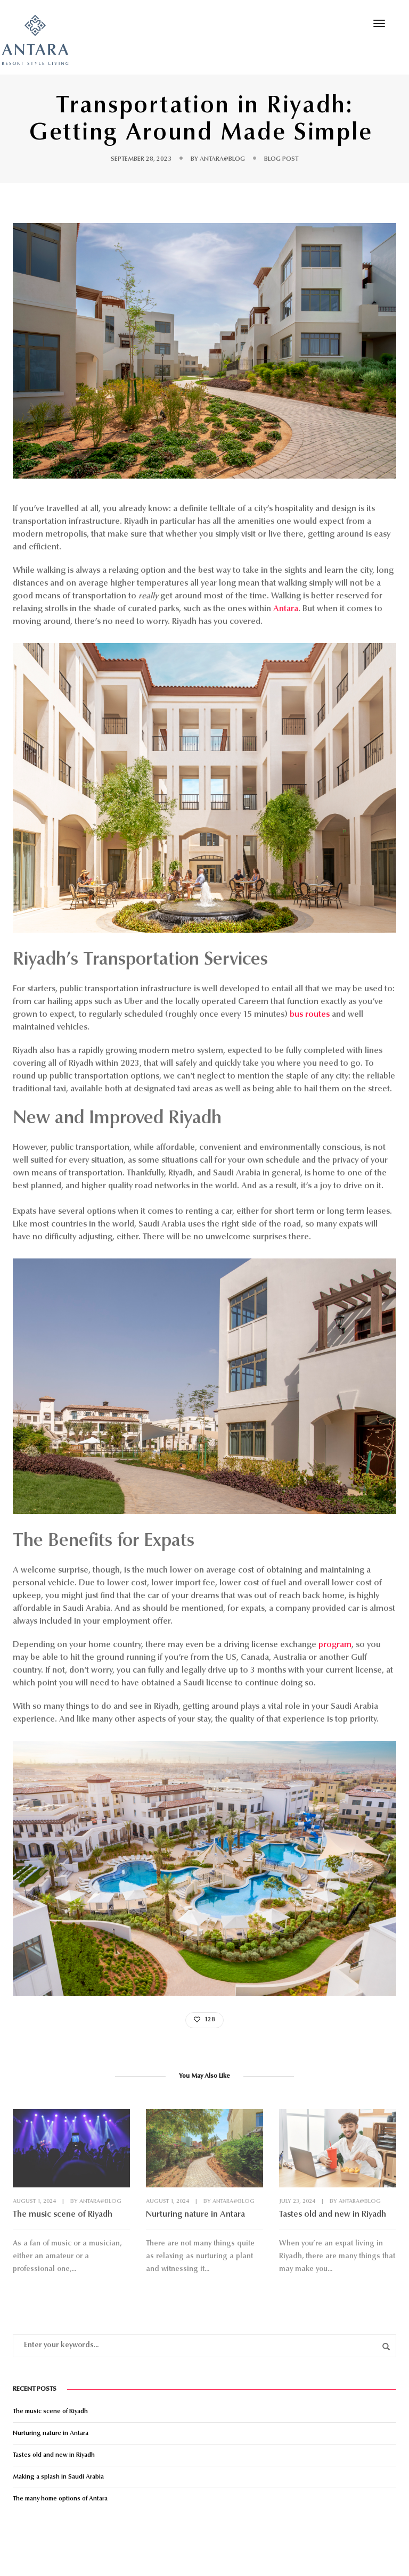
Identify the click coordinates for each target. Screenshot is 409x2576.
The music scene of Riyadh (62, 2214)
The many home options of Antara (60, 2499)
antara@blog (222, 159)
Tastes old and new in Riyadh (332, 2214)
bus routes (310, 1014)
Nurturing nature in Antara (195, 2214)
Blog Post (281, 159)
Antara (285, 609)
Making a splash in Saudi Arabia (58, 2477)
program (334, 1645)
